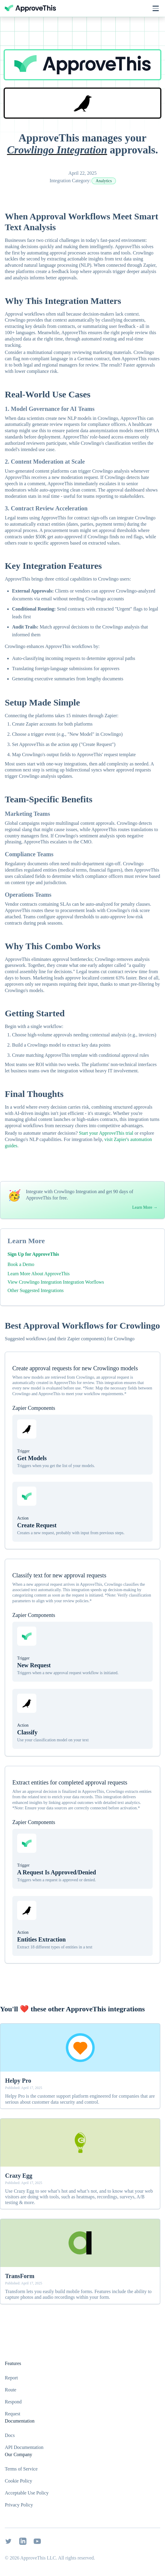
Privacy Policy (19, 2504)
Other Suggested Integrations (36, 1290)
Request (12, 2413)
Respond (13, 2401)
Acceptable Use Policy (27, 2492)
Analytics (104, 181)
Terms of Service (21, 2468)
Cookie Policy (18, 2480)
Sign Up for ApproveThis (33, 1254)
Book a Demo (21, 1264)
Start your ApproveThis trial (106, 1133)
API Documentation (24, 2447)
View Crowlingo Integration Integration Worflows (56, 1282)
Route (10, 2389)
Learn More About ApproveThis (39, 1273)
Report (11, 2377)
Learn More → (144, 1207)
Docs (10, 2435)
